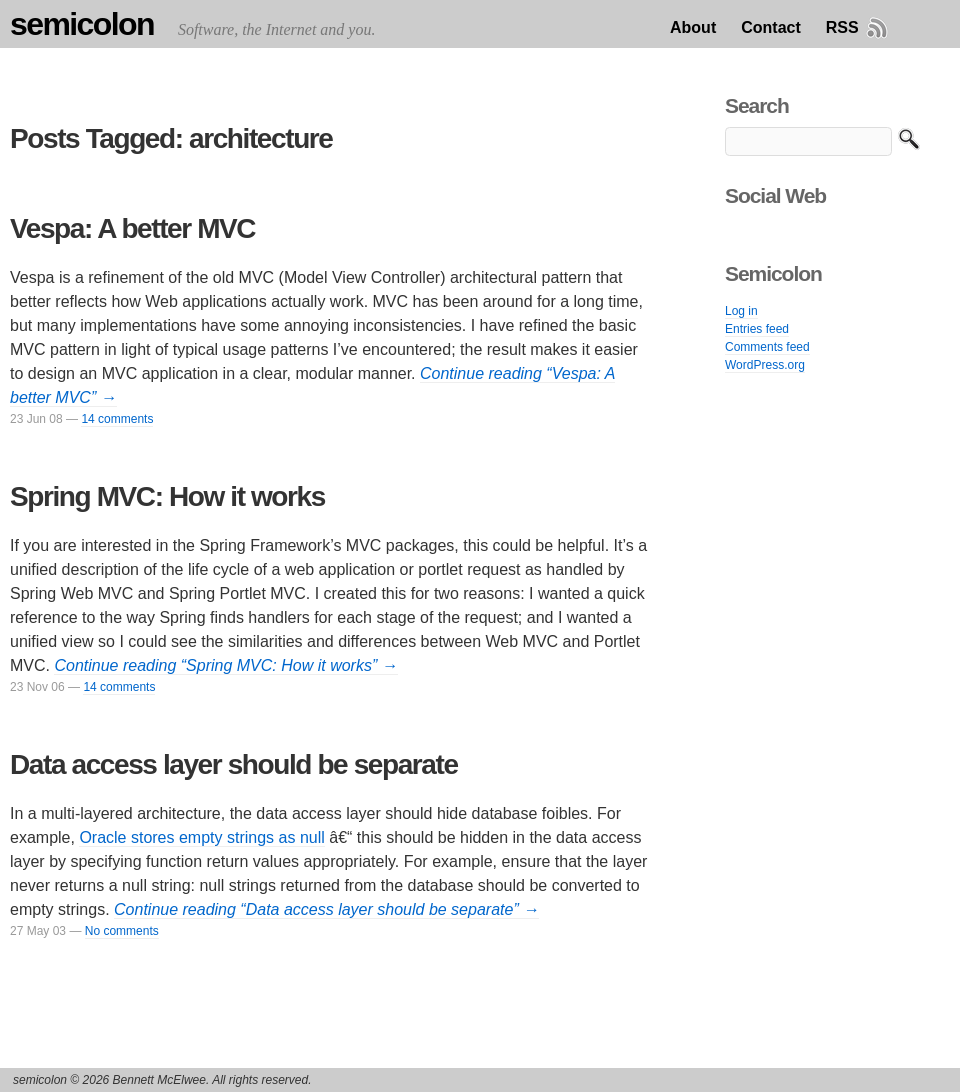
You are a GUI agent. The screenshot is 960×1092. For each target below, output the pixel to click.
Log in (741, 311)
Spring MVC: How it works (167, 496)
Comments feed (767, 347)
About (693, 27)
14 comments (117, 419)
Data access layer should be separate (234, 764)
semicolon (82, 24)
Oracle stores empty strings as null (201, 837)
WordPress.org (765, 365)
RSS (842, 27)
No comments (122, 931)
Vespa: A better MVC (132, 228)
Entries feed (757, 329)
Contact (771, 27)
